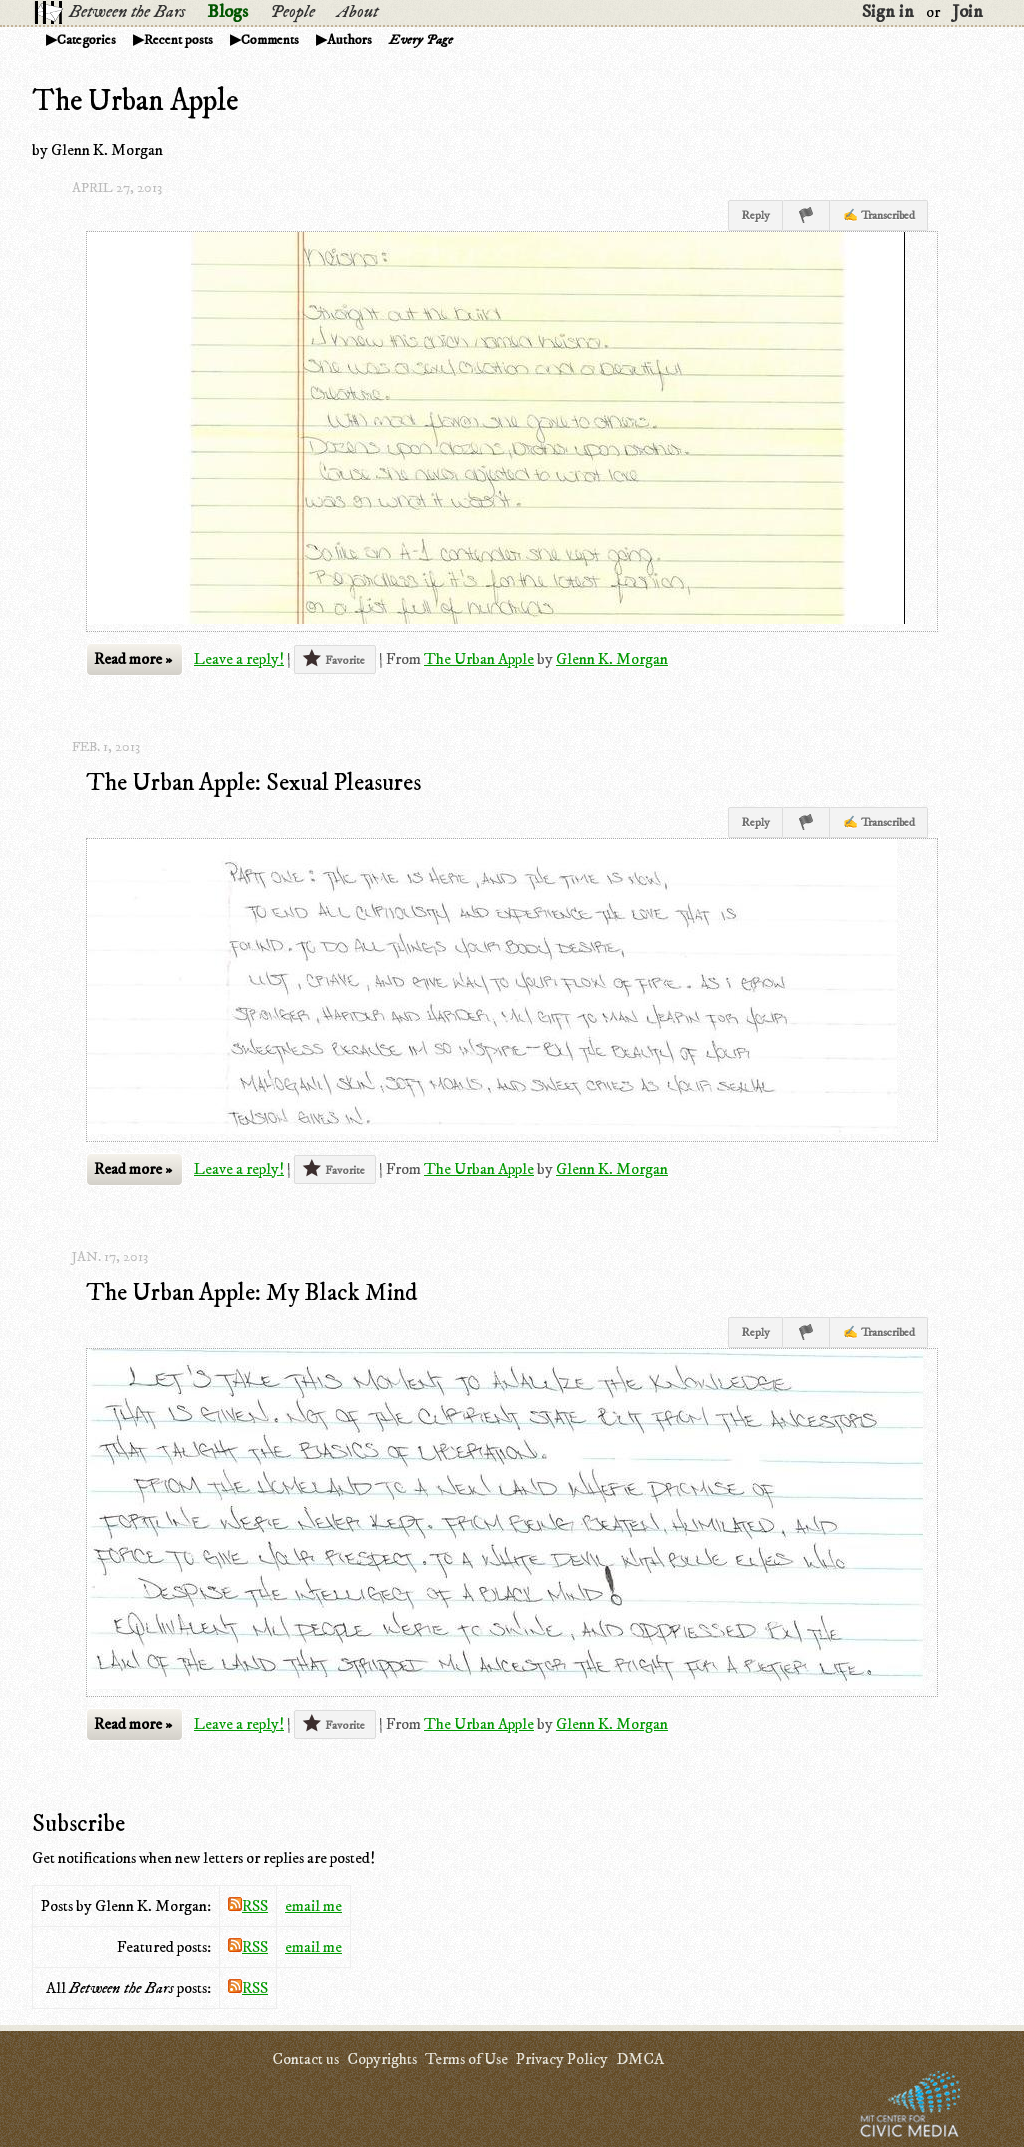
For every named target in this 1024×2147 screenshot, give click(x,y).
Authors (349, 40)
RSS (248, 1906)
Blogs (227, 12)
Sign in (888, 12)
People (292, 12)
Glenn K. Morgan (612, 659)
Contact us (305, 2059)
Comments (270, 40)
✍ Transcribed (879, 215)
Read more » (133, 659)
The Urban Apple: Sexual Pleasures (253, 783)
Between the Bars (127, 12)
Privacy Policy (562, 2059)
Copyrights (382, 2059)
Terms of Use (466, 2059)
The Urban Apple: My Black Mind (251, 1293)
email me (313, 1906)
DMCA (640, 2059)
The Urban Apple (479, 659)
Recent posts (178, 40)
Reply (755, 215)
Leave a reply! (239, 659)
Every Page (421, 40)
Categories (86, 40)
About (357, 12)
